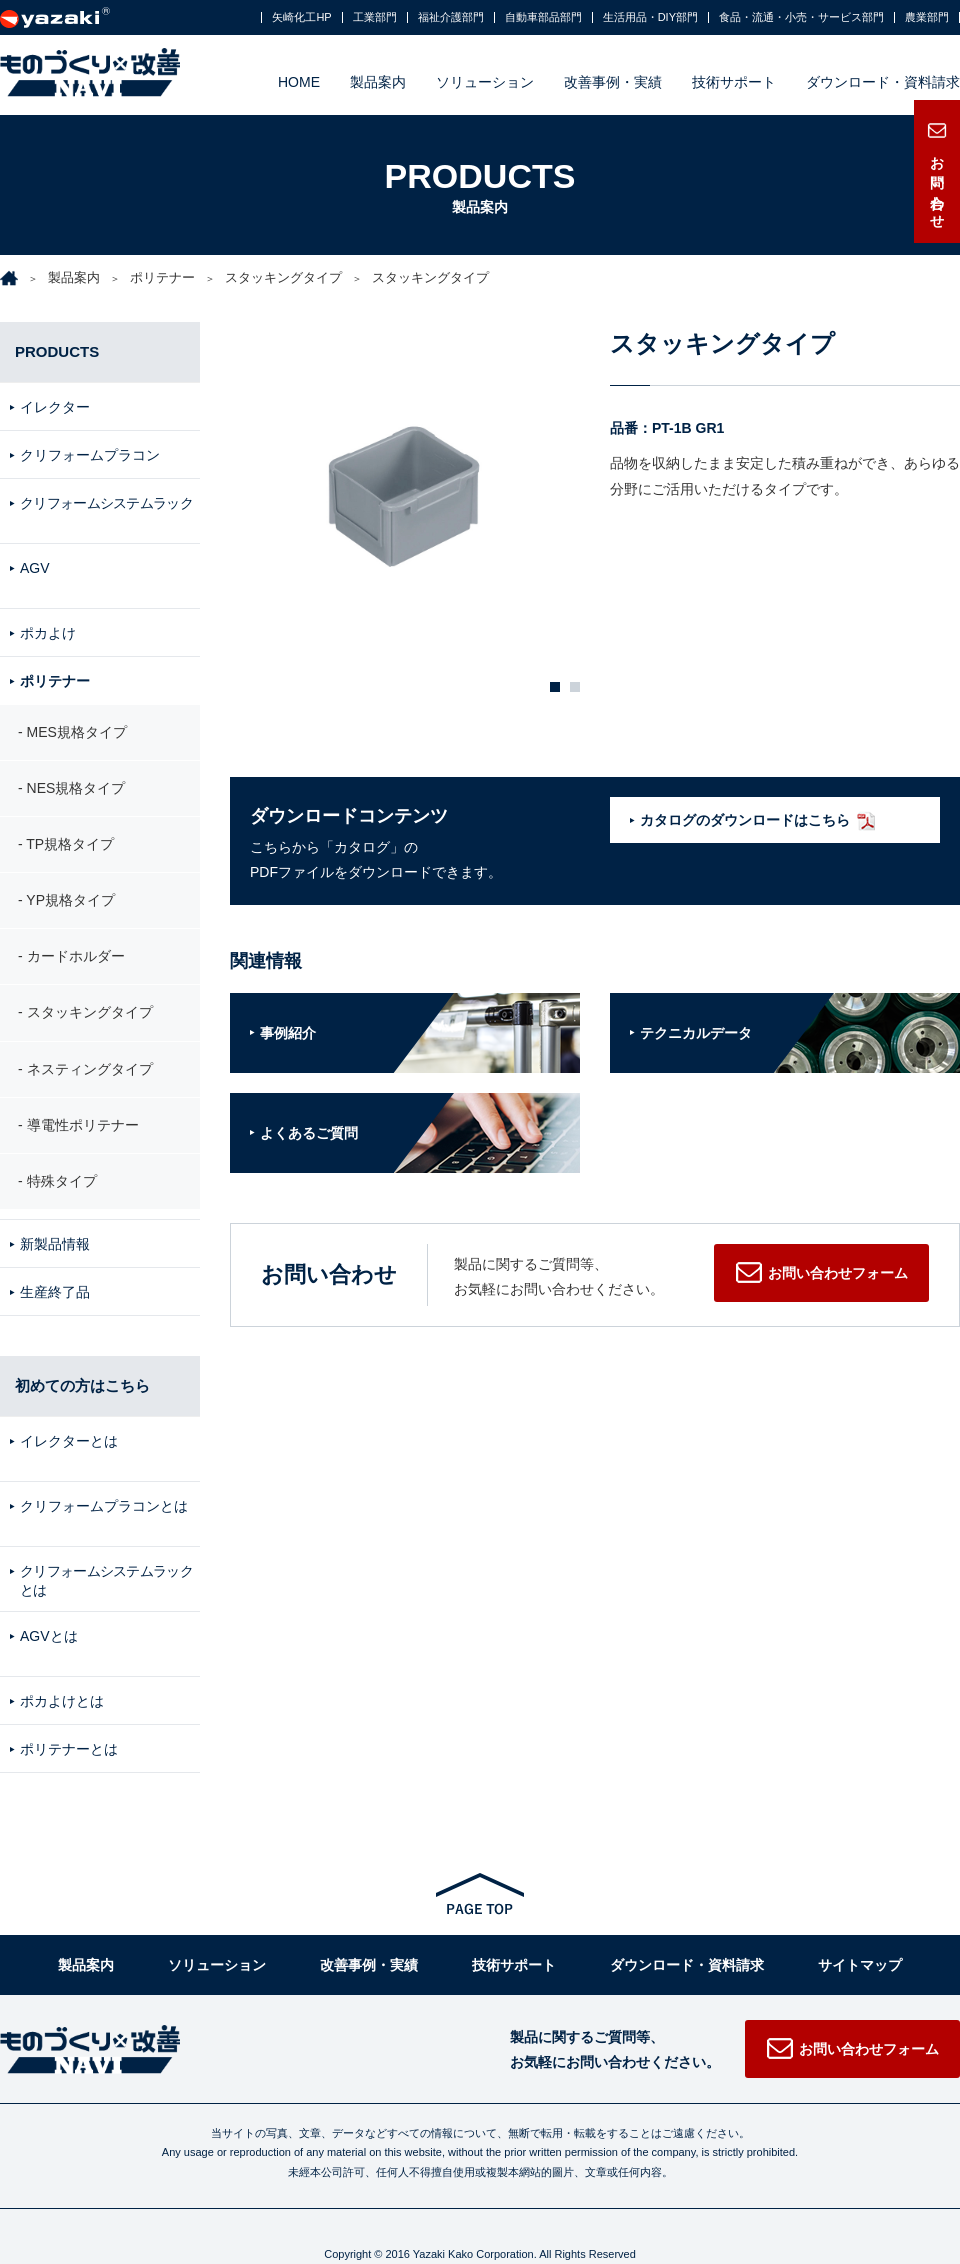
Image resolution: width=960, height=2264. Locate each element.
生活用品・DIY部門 (650, 17)
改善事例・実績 (613, 82)
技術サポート (734, 82)
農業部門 (927, 17)
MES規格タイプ (77, 713)
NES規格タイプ (76, 769)
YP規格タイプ (70, 882)
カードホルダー (76, 938)
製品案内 (378, 82)
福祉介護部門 (451, 17)
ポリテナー (162, 277)
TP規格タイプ (70, 825)
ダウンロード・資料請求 (883, 82)
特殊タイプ (62, 1163)
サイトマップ (860, 1919)
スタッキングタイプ (283, 277)
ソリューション (485, 82)
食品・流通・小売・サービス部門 (801, 17)
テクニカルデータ (696, 1033)
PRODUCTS (57, 351)
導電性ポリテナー (83, 1106)
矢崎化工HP (301, 17)
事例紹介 (288, 1033)
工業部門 (375, 17)
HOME (299, 82)
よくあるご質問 (309, 1133)
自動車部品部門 (543, 17)
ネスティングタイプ (90, 1050)
